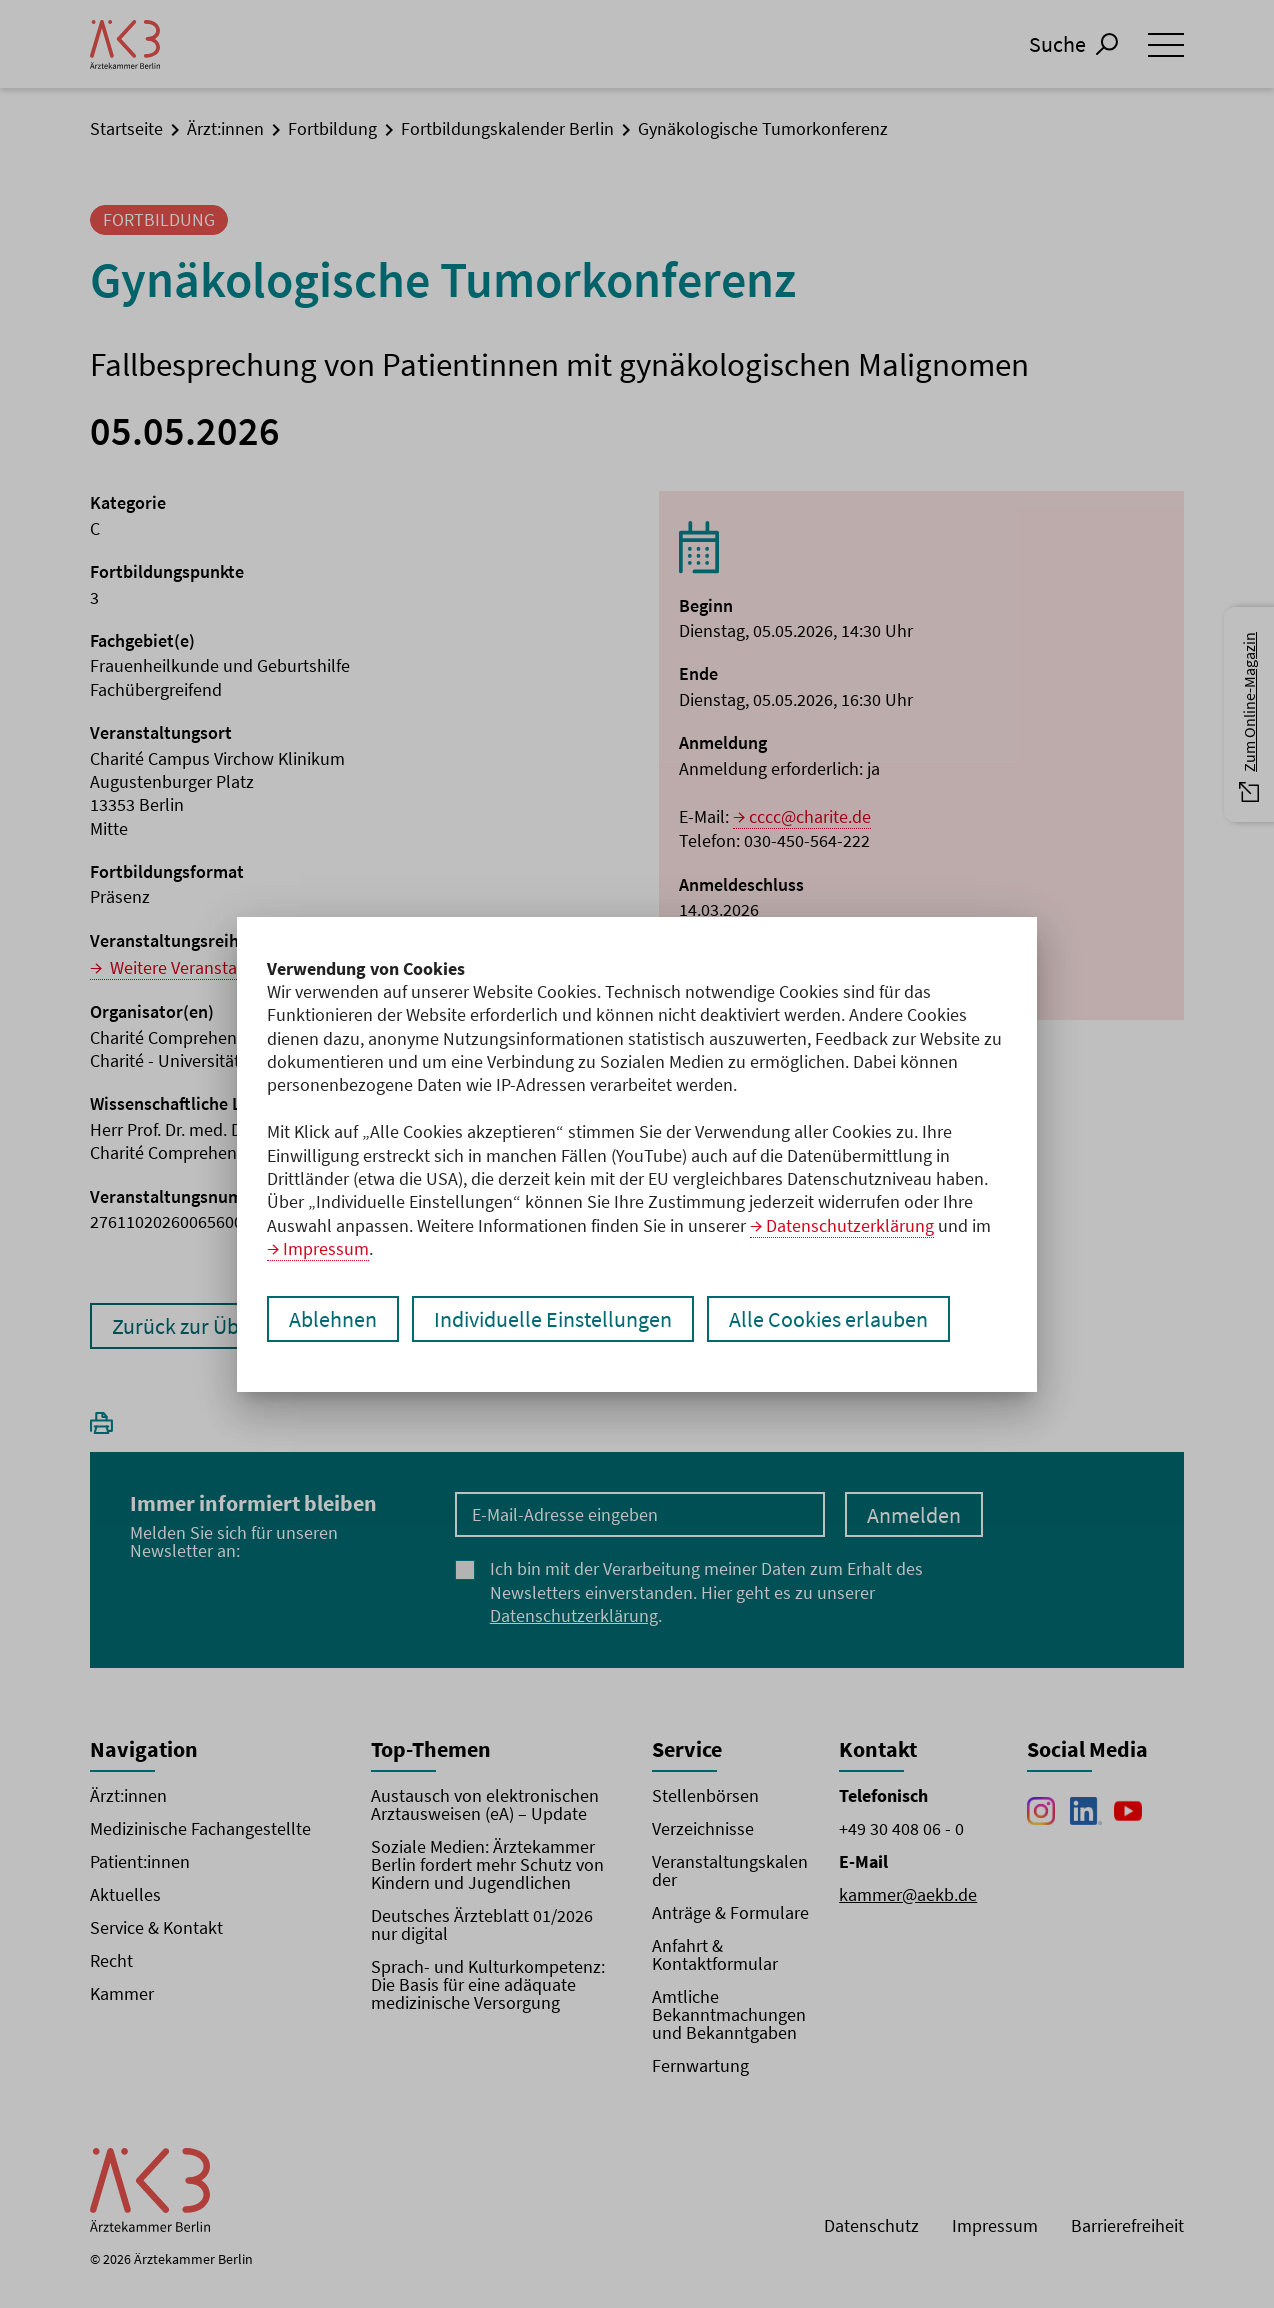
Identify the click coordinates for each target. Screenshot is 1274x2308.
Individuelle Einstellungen (553, 1319)
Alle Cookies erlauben (828, 1319)
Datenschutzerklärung (850, 1225)
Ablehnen (333, 1319)
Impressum (326, 1248)
